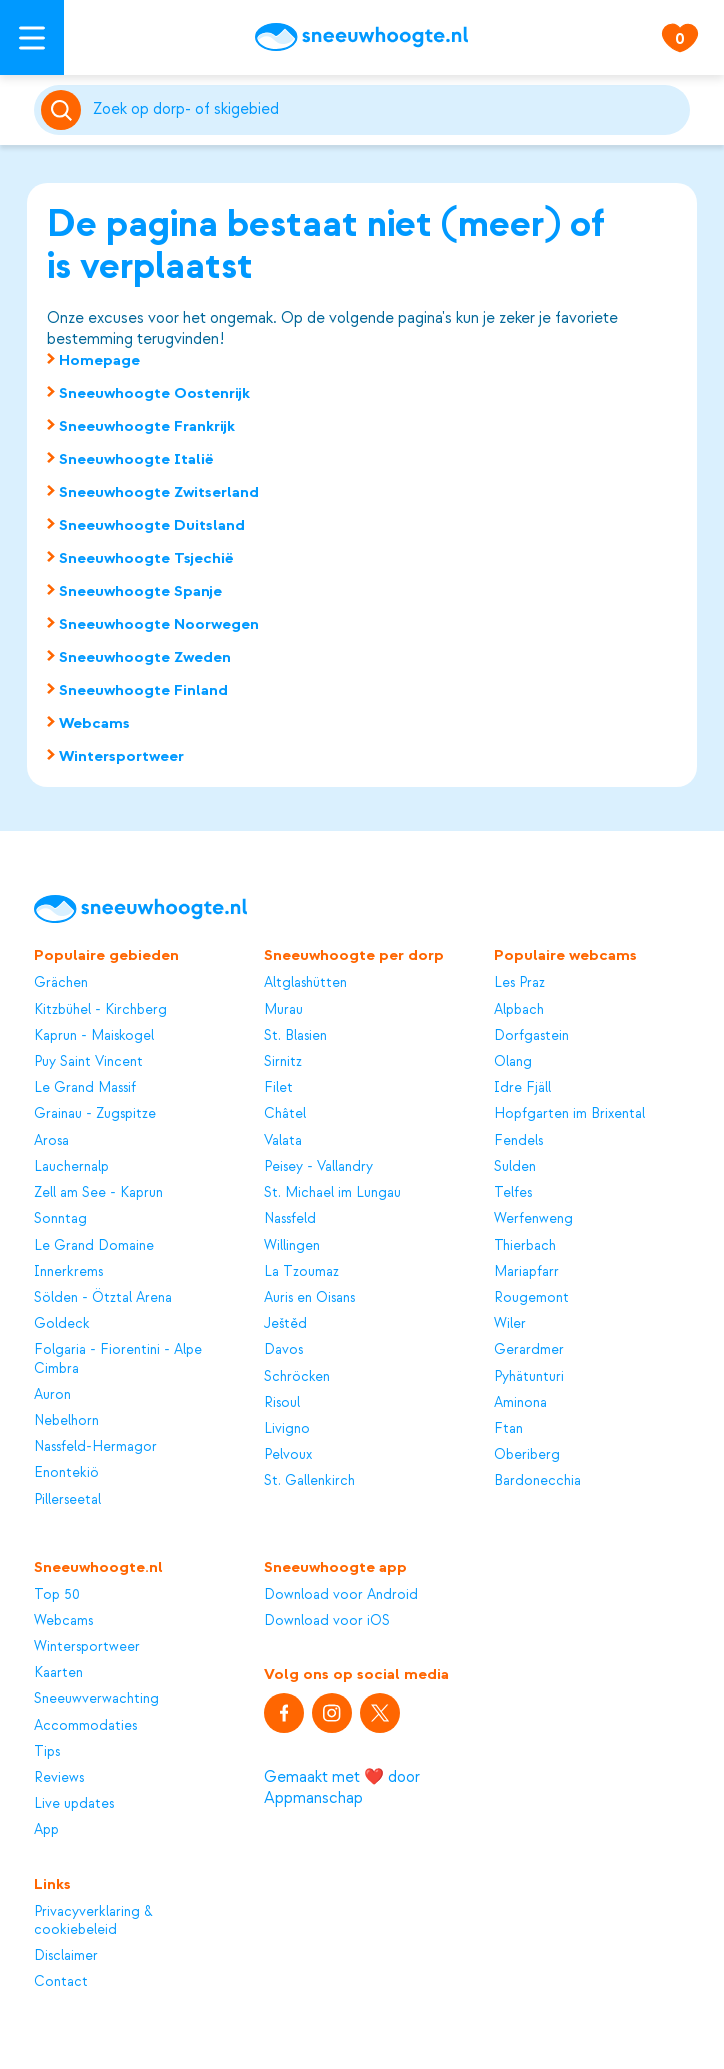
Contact (61, 1981)
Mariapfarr (526, 1271)
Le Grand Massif (85, 1087)
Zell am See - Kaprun (98, 1192)
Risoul (282, 1402)
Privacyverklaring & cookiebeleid (93, 1920)
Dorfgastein (531, 1035)
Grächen (61, 982)
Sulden (515, 1166)
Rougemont (531, 1297)
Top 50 (57, 1594)
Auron (52, 1394)
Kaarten (58, 1672)
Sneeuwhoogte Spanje (140, 591)
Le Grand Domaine (94, 1245)
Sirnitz (283, 1061)
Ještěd (285, 1323)
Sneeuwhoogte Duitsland (152, 525)
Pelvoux (288, 1454)
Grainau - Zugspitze (95, 1113)
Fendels (518, 1140)
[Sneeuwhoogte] (362, 37)
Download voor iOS (327, 1620)
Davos (283, 1349)
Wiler (510, 1323)
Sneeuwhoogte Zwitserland (159, 492)
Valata (283, 1140)
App (46, 1829)
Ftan (508, 1428)
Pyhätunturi (529, 1376)
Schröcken (297, 1376)
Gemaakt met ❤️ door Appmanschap (342, 1787)
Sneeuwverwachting (96, 1698)
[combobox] (388, 110)
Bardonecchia (537, 1480)
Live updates (74, 1803)
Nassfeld (290, 1218)
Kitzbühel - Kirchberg (100, 1009)
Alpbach (519, 1009)
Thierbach (525, 1245)
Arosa (51, 1140)
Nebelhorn (66, 1420)
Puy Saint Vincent (88, 1061)
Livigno (287, 1428)
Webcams (94, 723)
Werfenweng (533, 1218)
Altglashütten (305, 982)
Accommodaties (85, 1725)
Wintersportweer (121, 756)
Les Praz (519, 982)
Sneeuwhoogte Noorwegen (159, 624)
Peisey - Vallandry (318, 1166)
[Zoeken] (388, 110)
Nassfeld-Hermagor (95, 1446)
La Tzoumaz (301, 1271)
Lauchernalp (71, 1166)
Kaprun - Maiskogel (94, 1035)
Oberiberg (527, 1454)
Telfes (513, 1192)
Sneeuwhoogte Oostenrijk (154, 393)
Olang (513, 1061)
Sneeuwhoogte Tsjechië (146, 558)
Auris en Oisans (309, 1297)
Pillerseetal (67, 1499)
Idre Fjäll (522, 1087)
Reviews (59, 1777)
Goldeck (62, 1323)
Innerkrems (68, 1271)
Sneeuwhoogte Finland (143, 690)
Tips (47, 1751)
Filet (278, 1087)
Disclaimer (66, 1955)
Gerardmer (529, 1349)
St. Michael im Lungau (332, 1192)
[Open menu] (32, 37)
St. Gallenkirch (309, 1480)
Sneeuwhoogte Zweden (145, 657)
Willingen (292, 1245)
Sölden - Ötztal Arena (103, 1297)
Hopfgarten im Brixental (569, 1113)
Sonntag (60, 1218)
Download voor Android (341, 1594)
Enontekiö (66, 1472)
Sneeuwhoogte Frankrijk (147, 426)
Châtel (285, 1113)
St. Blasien (295, 1035)
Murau (283, 1009)
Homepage (99, 360)
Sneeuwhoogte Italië (136, 459)
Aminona (520, 1402)
